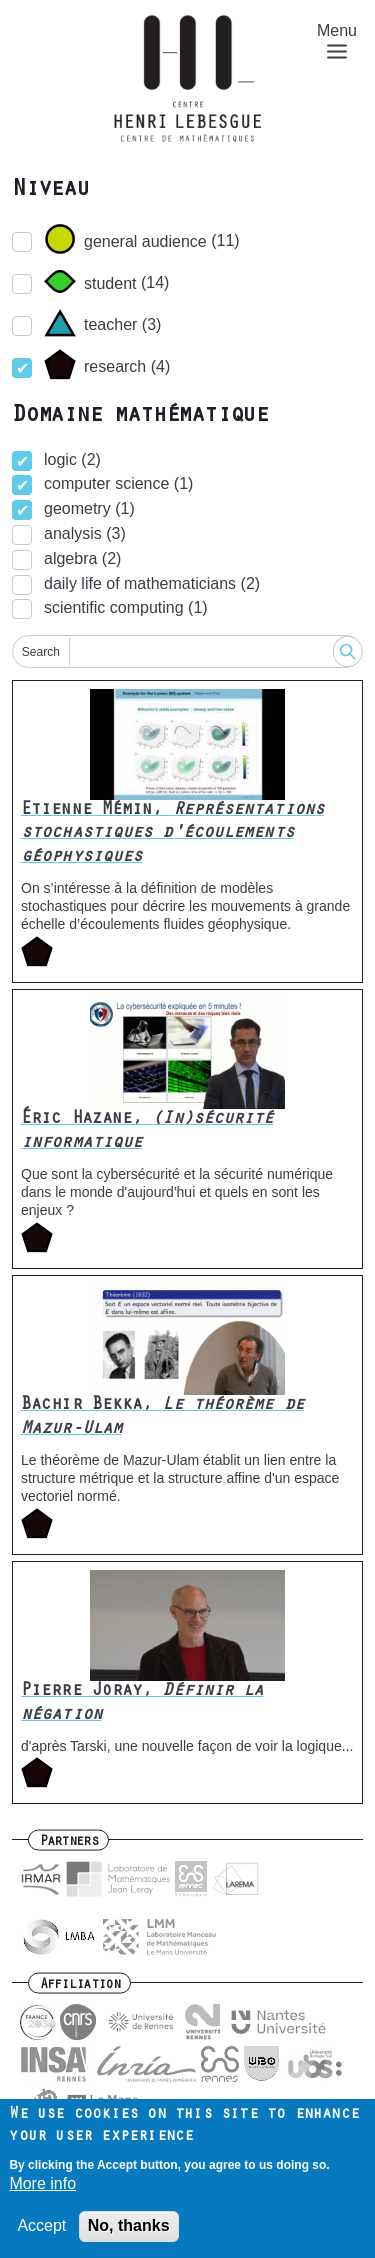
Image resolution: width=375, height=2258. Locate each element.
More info (42, 2183)
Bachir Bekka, (162, 1417)
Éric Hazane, (147, 1131)
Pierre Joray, (142, 1703)
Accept (41, 2225)
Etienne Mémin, (172, 834)
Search (41, 652)
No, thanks (129, 2225)
